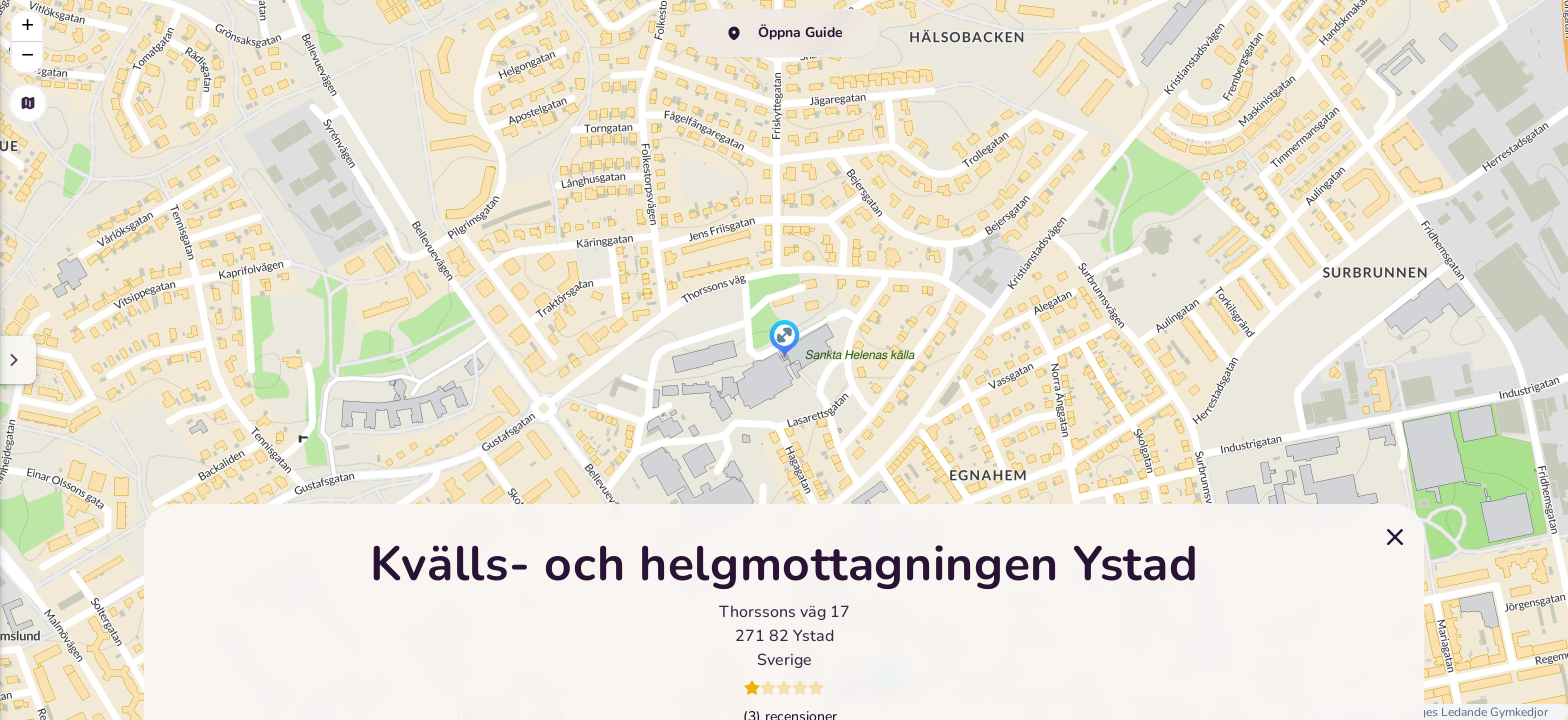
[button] (784, 340)
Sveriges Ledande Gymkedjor (1470, 712)
